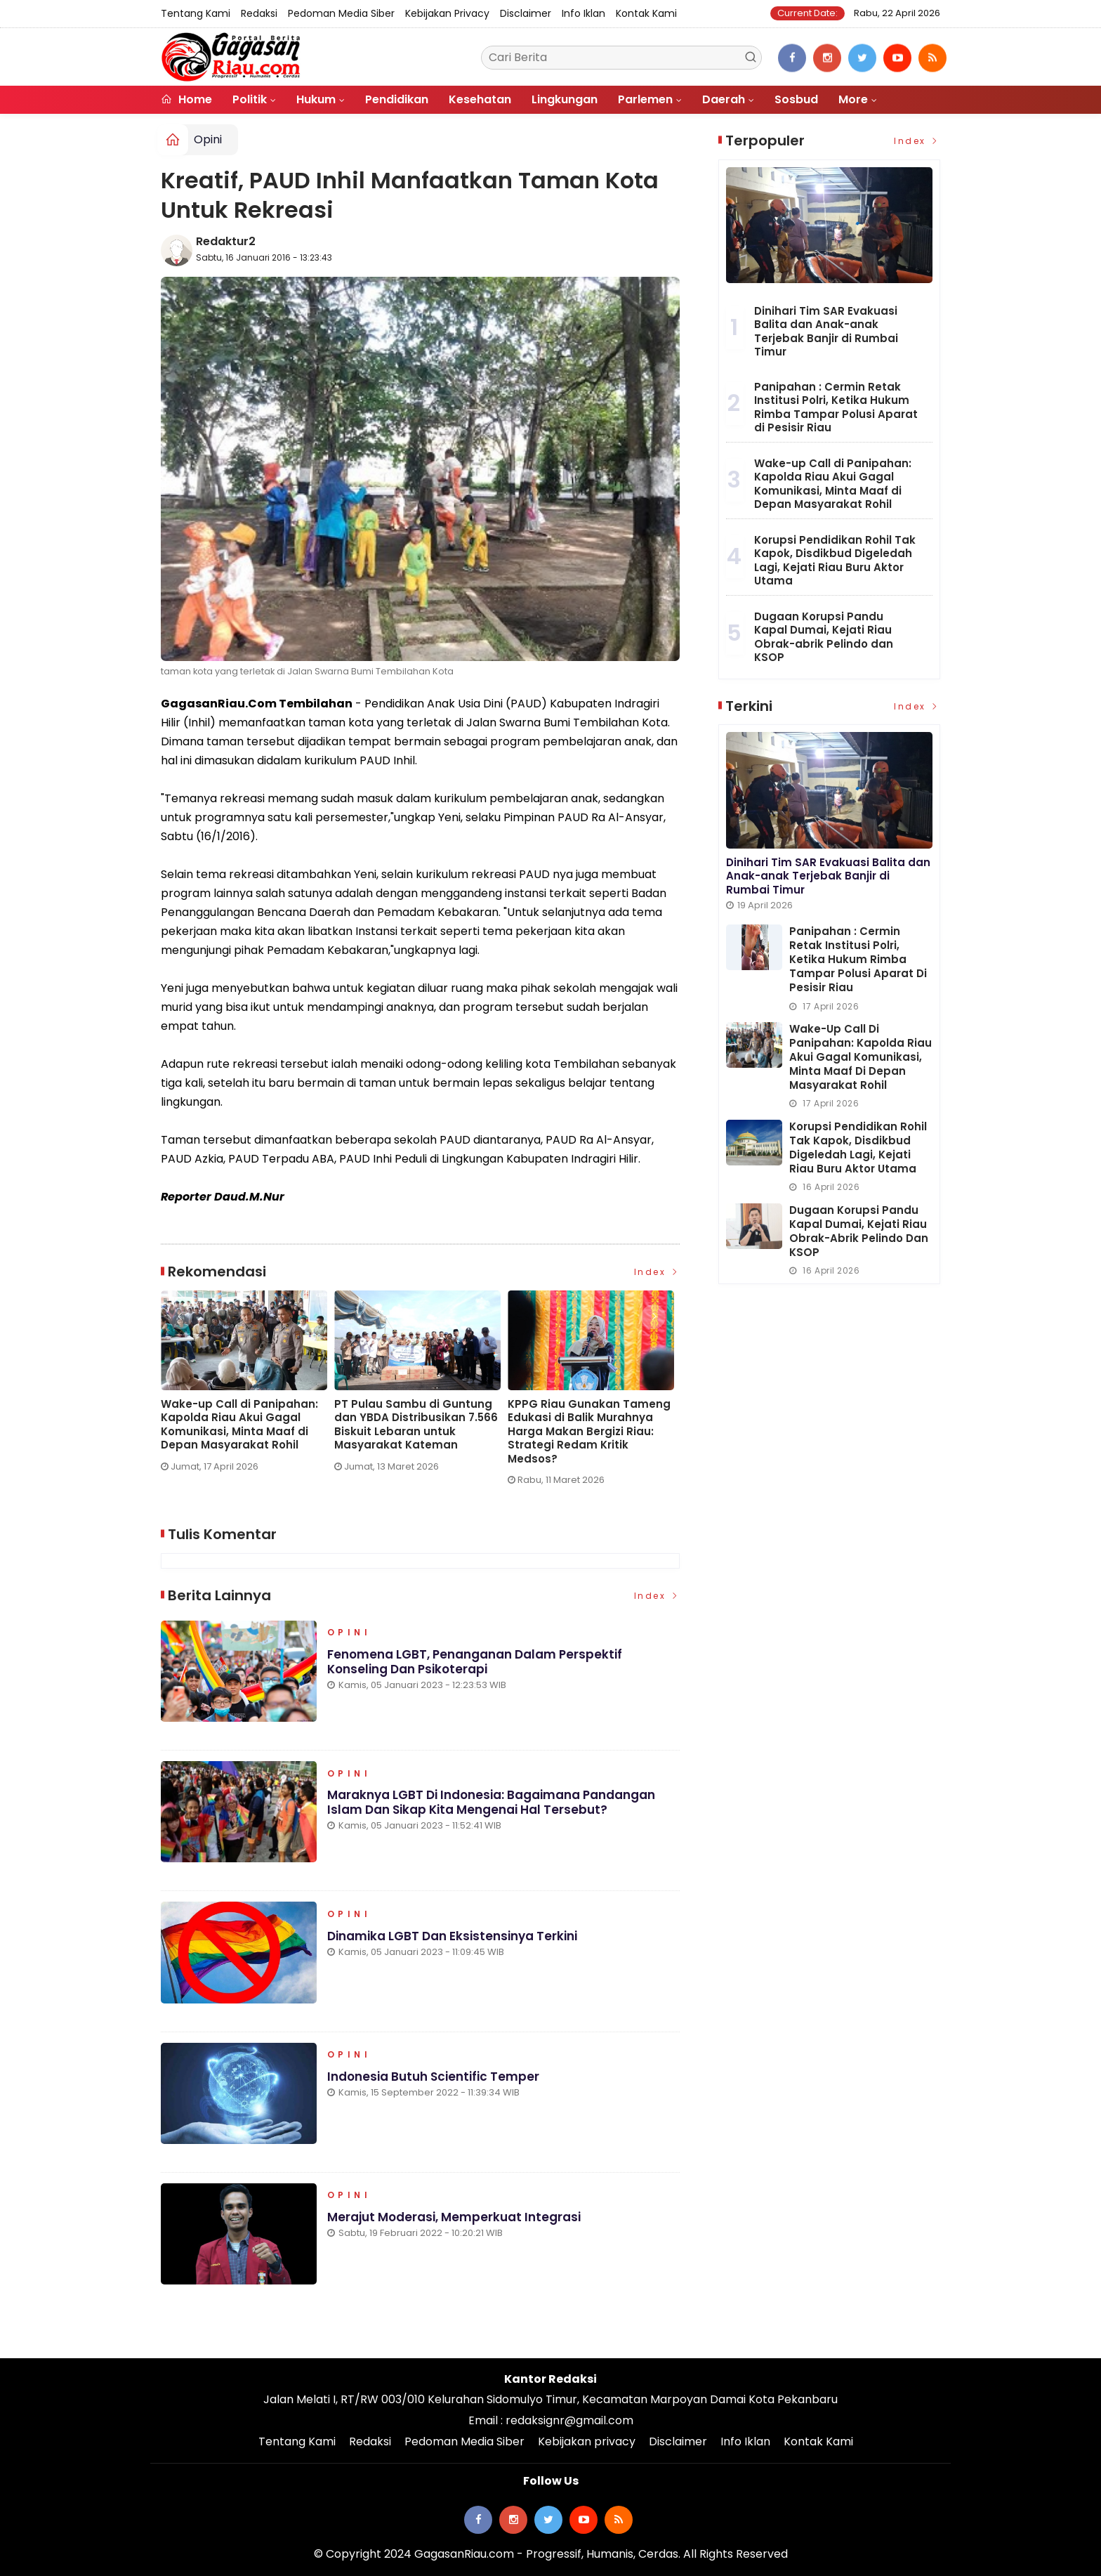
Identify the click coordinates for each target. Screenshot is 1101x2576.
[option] (247, 1387)
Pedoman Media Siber (341, 13)
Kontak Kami (646, 13)
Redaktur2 (226, 241)
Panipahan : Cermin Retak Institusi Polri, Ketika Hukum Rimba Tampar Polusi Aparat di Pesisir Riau (836, 407)
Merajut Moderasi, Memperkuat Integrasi (454, 2217)
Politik (249, 99)
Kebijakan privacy (447, 13)
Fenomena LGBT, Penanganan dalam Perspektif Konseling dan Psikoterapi (474, 1662)
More (853, 99)
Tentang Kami (195, 13)
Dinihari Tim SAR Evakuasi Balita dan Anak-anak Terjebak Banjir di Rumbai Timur (826, 331)
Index (657, 1272)
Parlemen (645, 99)
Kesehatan (480, 99)
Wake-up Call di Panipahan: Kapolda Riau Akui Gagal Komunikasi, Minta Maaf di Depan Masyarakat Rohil (239, 1424)
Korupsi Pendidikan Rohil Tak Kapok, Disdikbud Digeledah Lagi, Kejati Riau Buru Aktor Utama (835, 560)
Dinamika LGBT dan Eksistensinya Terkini (452, 1936)
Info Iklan (583, 13)
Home (186, 99)
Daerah (723, 99)
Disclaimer (525, 13)
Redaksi (259, 13)
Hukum (316, 99)
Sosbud (796, 99)
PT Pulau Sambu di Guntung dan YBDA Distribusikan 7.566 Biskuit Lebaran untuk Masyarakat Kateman (416, 1424)
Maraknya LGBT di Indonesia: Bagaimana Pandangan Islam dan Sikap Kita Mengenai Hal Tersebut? (491, 1802)
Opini (208, 139)
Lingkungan (565, 99)
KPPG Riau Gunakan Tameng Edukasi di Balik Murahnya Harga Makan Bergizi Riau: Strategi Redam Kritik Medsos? (589, 1431)
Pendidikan (396, 99)
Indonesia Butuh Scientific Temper (433, 2076)
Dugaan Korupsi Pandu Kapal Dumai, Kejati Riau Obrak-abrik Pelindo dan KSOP (823, 637)
